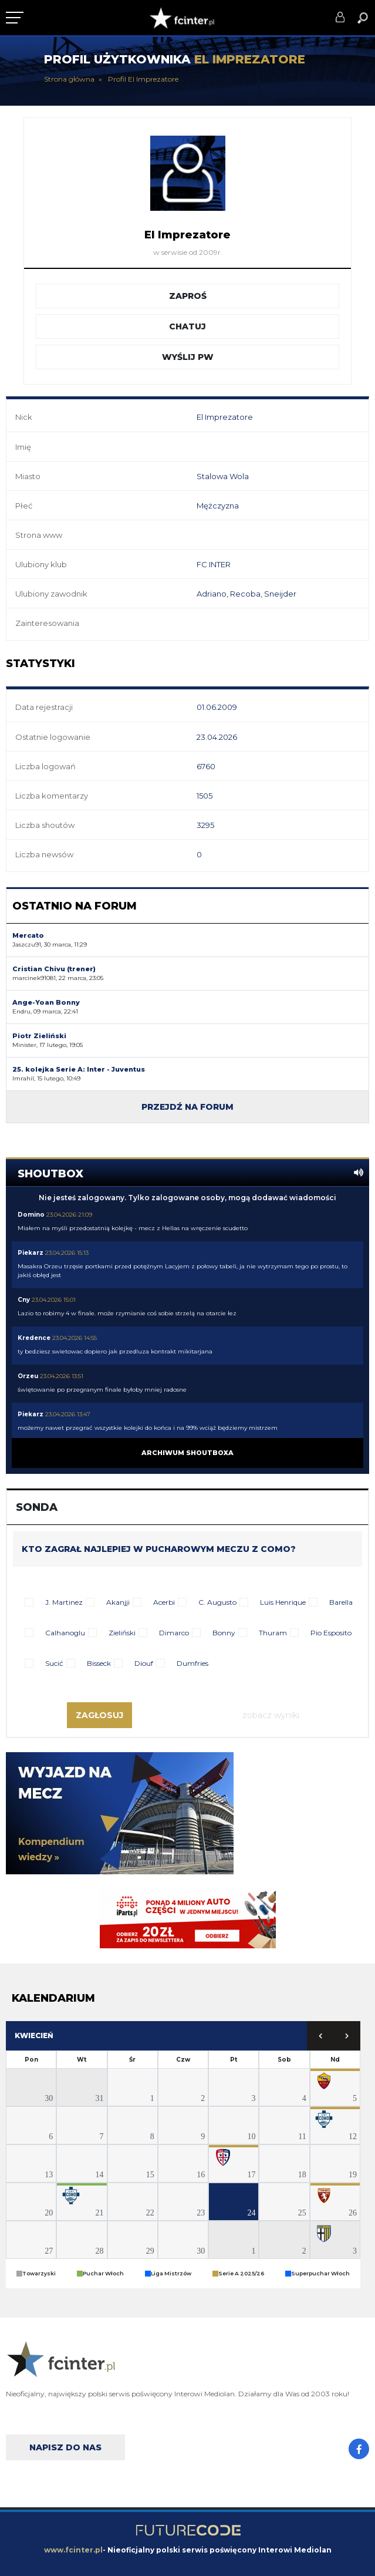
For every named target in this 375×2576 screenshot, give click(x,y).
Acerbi (164, 1602)
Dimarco (174, 1632)
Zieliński (122, 1632)
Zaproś (188, 296)
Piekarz (30, 1253)
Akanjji (118, 1602)
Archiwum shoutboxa (187, 1453)
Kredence (34, 1338)
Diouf (143, 1663)
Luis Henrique (283, 1602)
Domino (31, 1214)
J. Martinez (64, 1602)
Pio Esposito (331, 1632)
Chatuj (187, 326)
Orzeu (28, 1376)
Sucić (54, 1663)
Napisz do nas (65, 2447)
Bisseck (99, 1663)
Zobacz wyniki (270, 1715)
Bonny (223, 1632)
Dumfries (192, 1663)
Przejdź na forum (187, 1107)
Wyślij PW (188, 357)
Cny (24, 1300)
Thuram (273, 1632)
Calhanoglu (65, 1632)
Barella (341, 1602)
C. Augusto (217, 1602)
